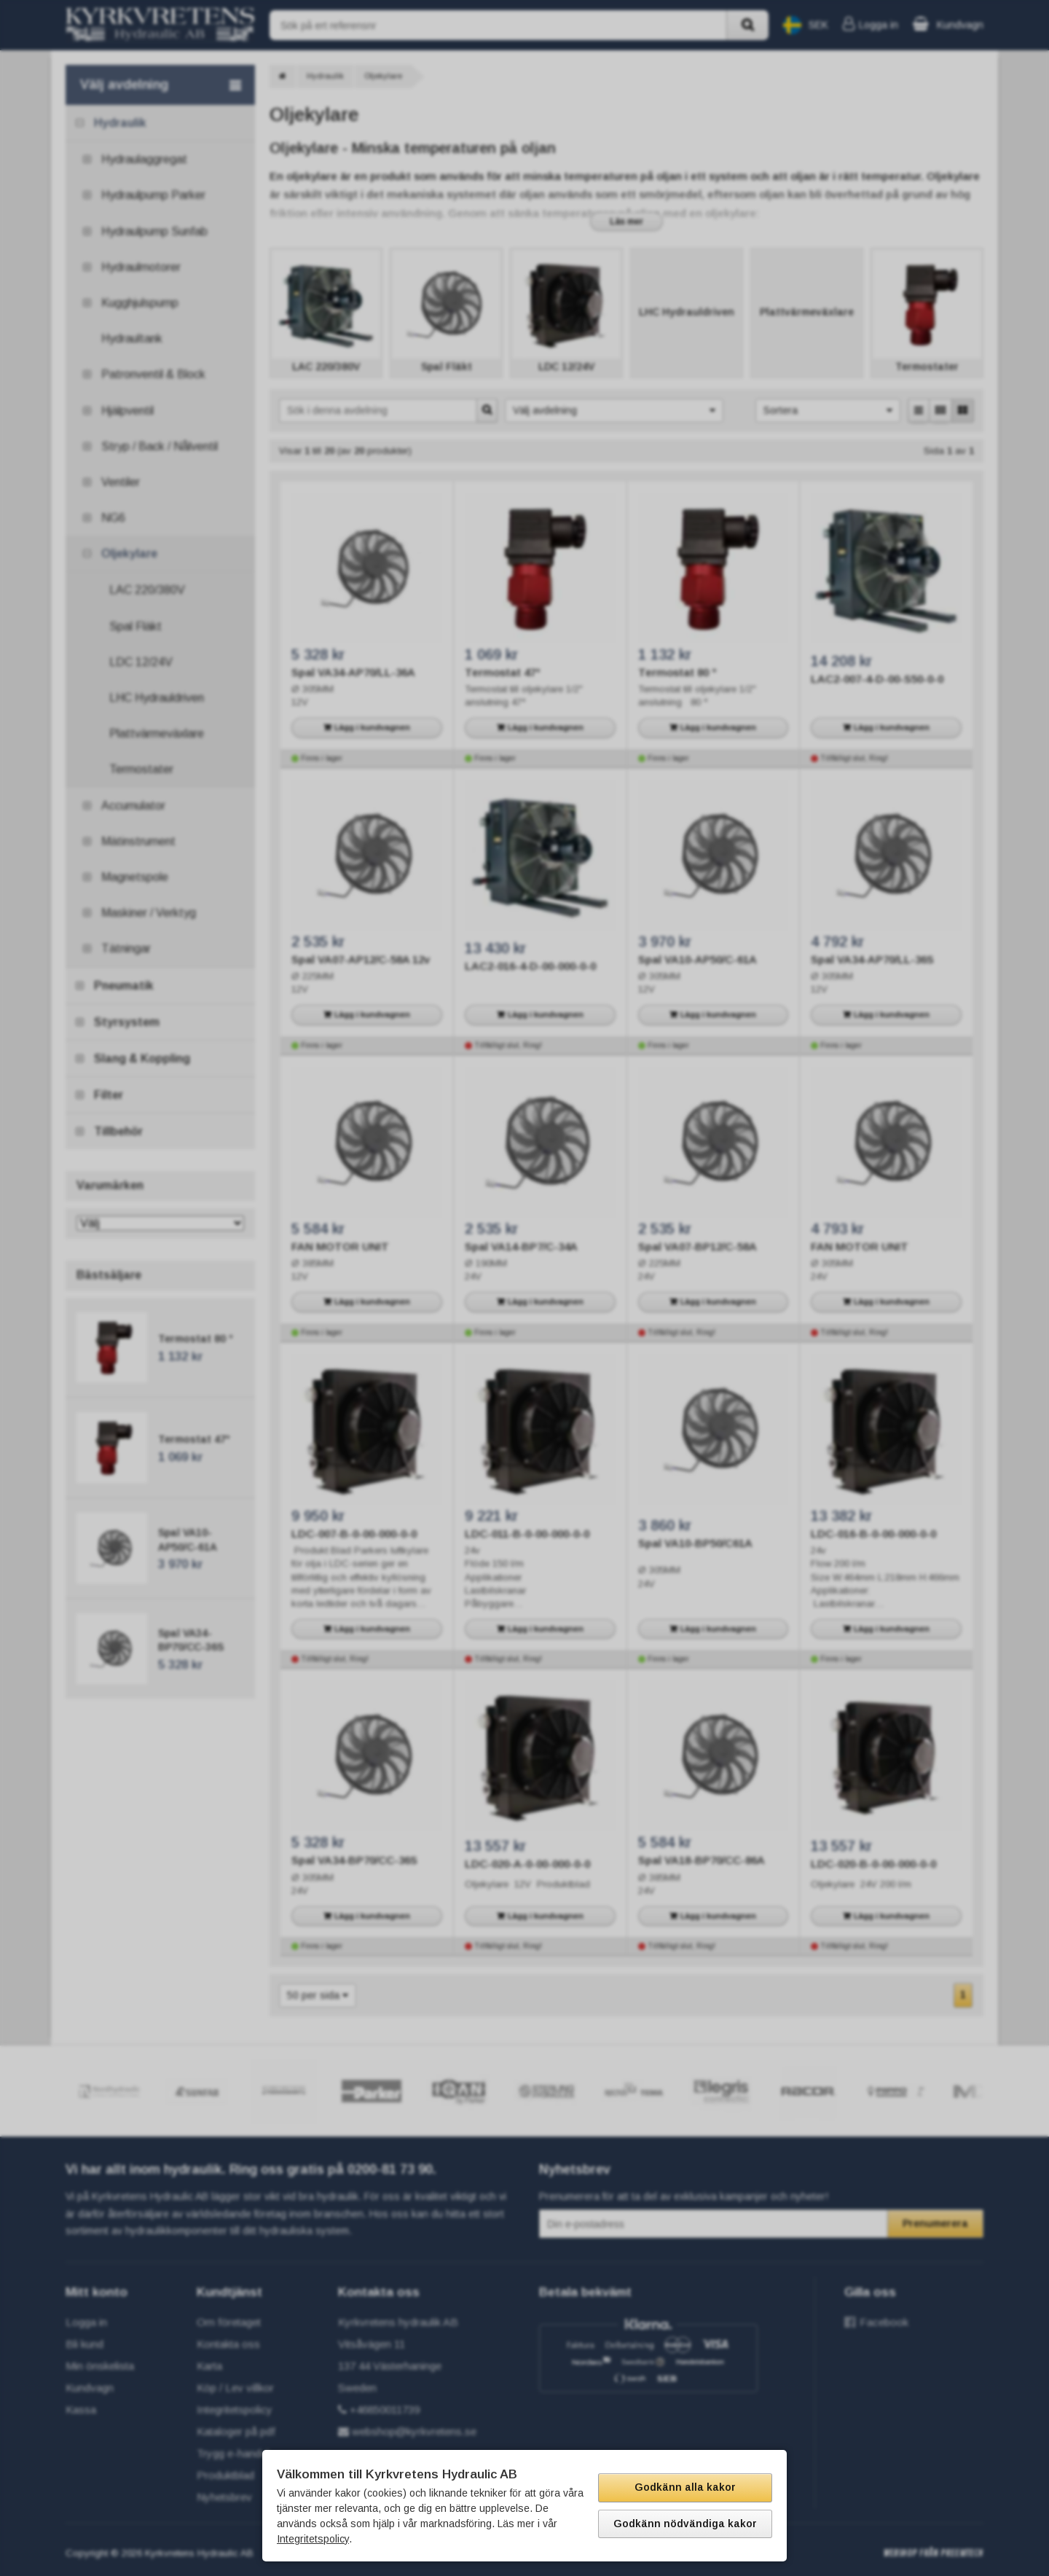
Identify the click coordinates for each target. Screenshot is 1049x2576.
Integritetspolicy (313, 2539)
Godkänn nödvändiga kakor (685, 2523)
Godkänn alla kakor (685, 2487)
